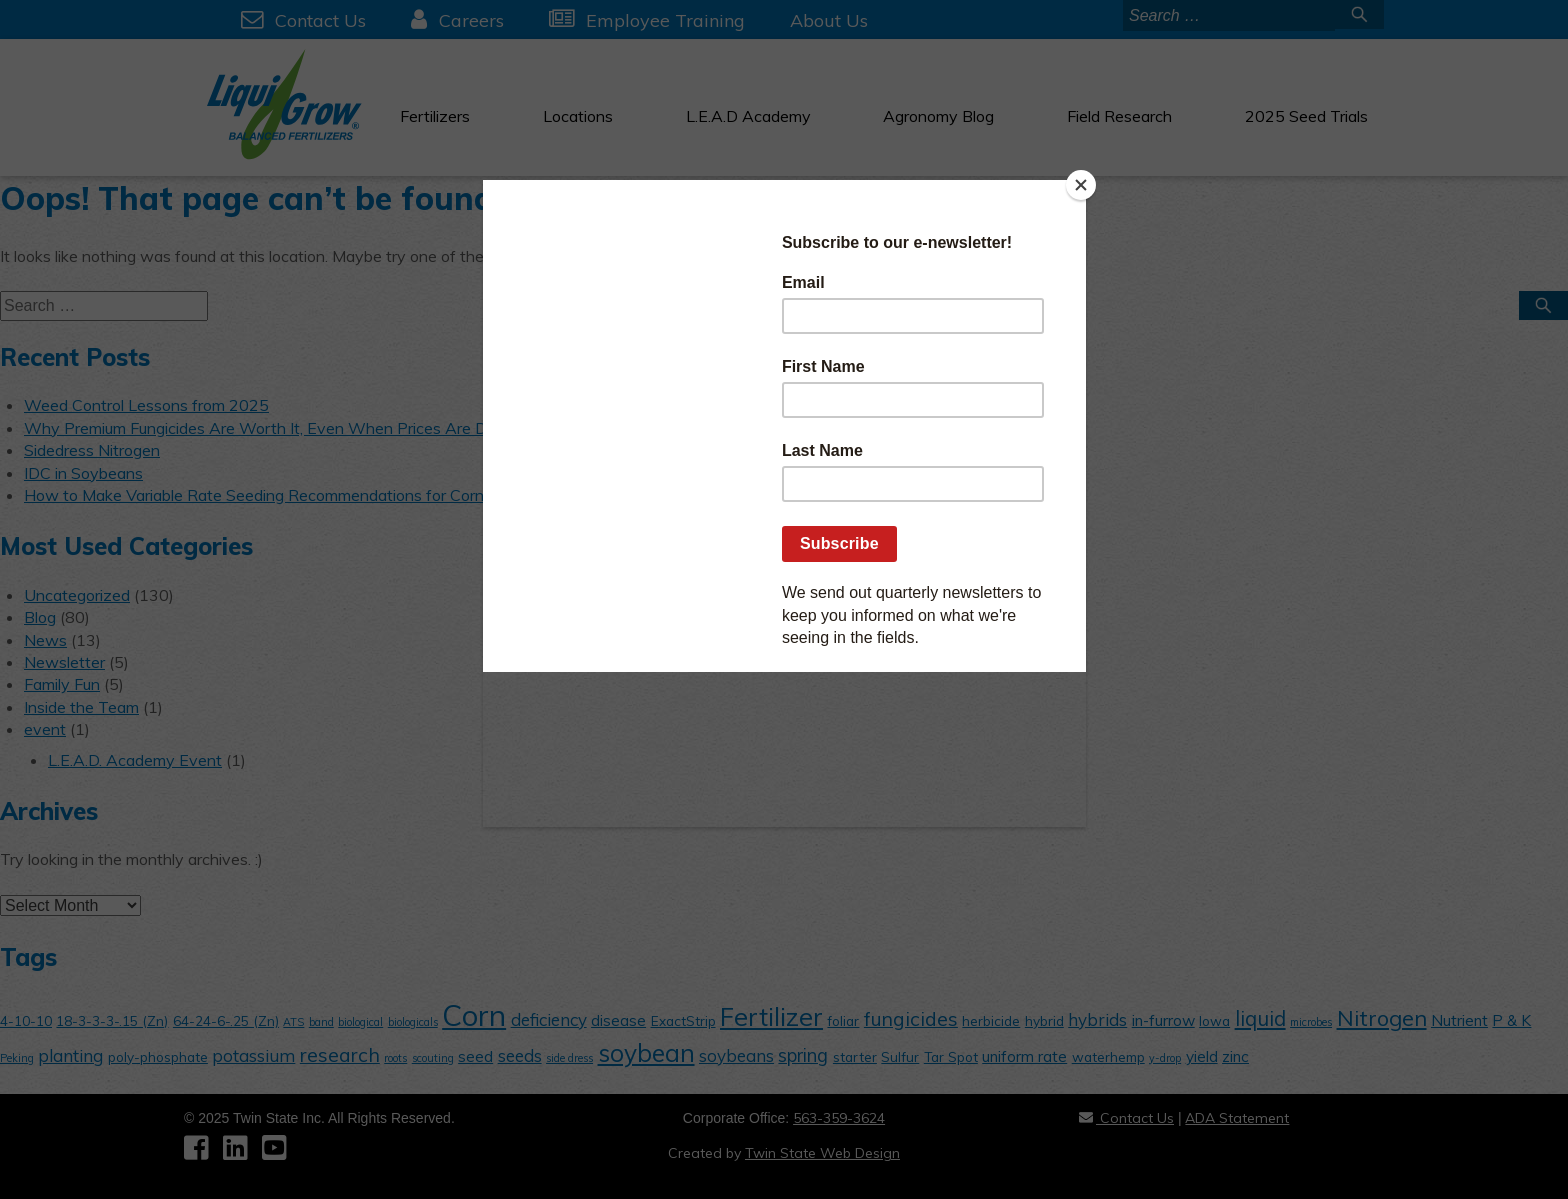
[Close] (1081, 185)
